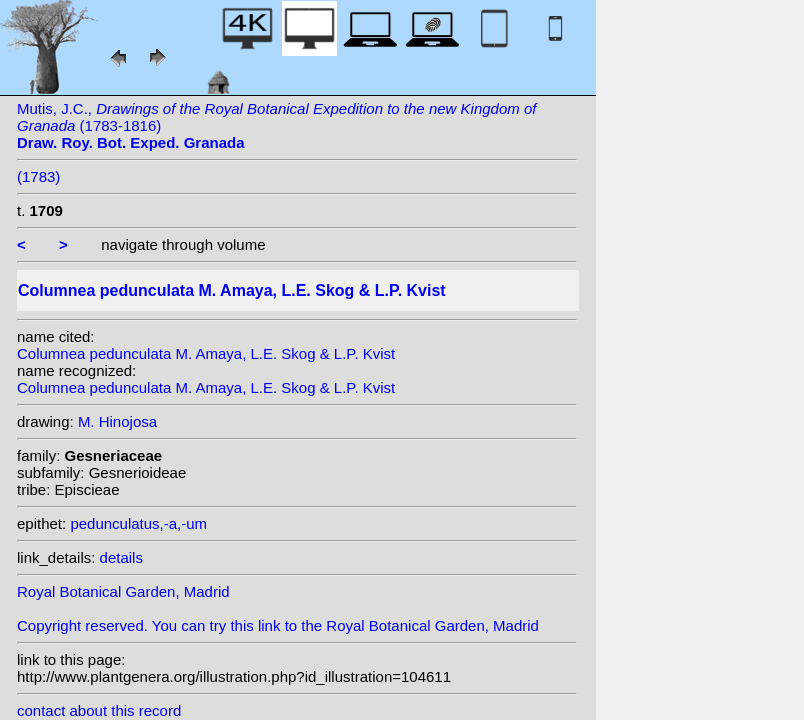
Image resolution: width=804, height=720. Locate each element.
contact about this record (99, 710)
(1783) (38, 176)
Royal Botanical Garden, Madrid (123, 591)
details (121, 557)
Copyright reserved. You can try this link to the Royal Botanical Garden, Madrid (278, 625)
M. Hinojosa (117, 421)
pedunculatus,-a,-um (138, 523)
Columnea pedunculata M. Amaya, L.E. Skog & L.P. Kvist (206, 353)
